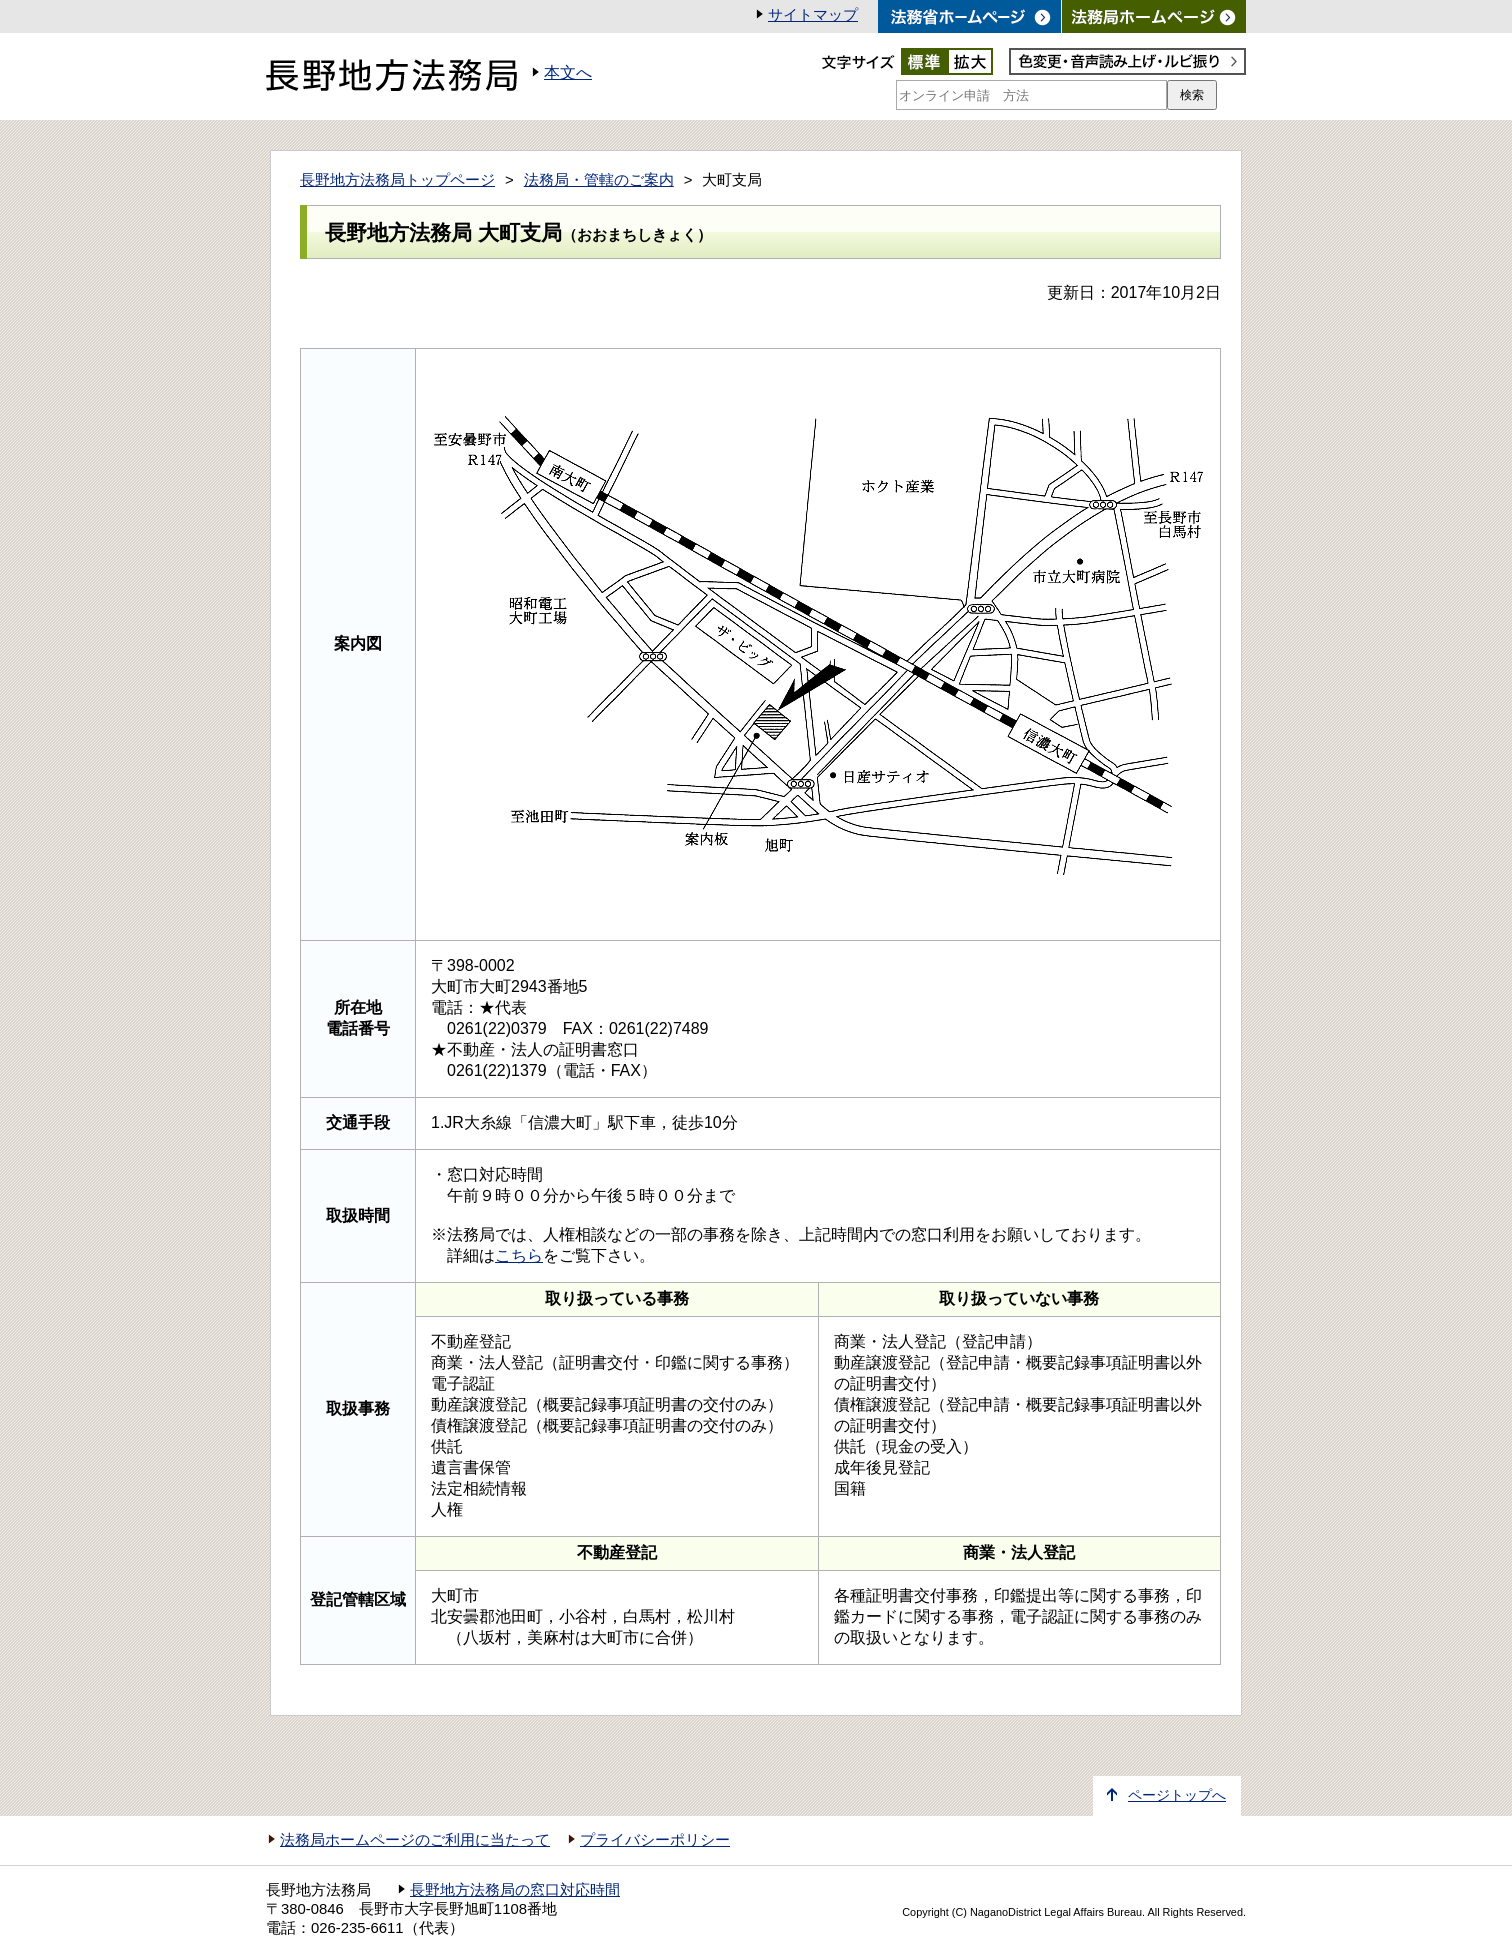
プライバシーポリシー (655, 1840)
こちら (519, 1255)
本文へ (568, 72)
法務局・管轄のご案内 (599, 180)
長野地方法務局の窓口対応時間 (515, 1890)
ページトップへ (1177, 1795)
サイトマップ (813, 15)
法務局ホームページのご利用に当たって (415, 1840)
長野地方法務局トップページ (397, 180)
